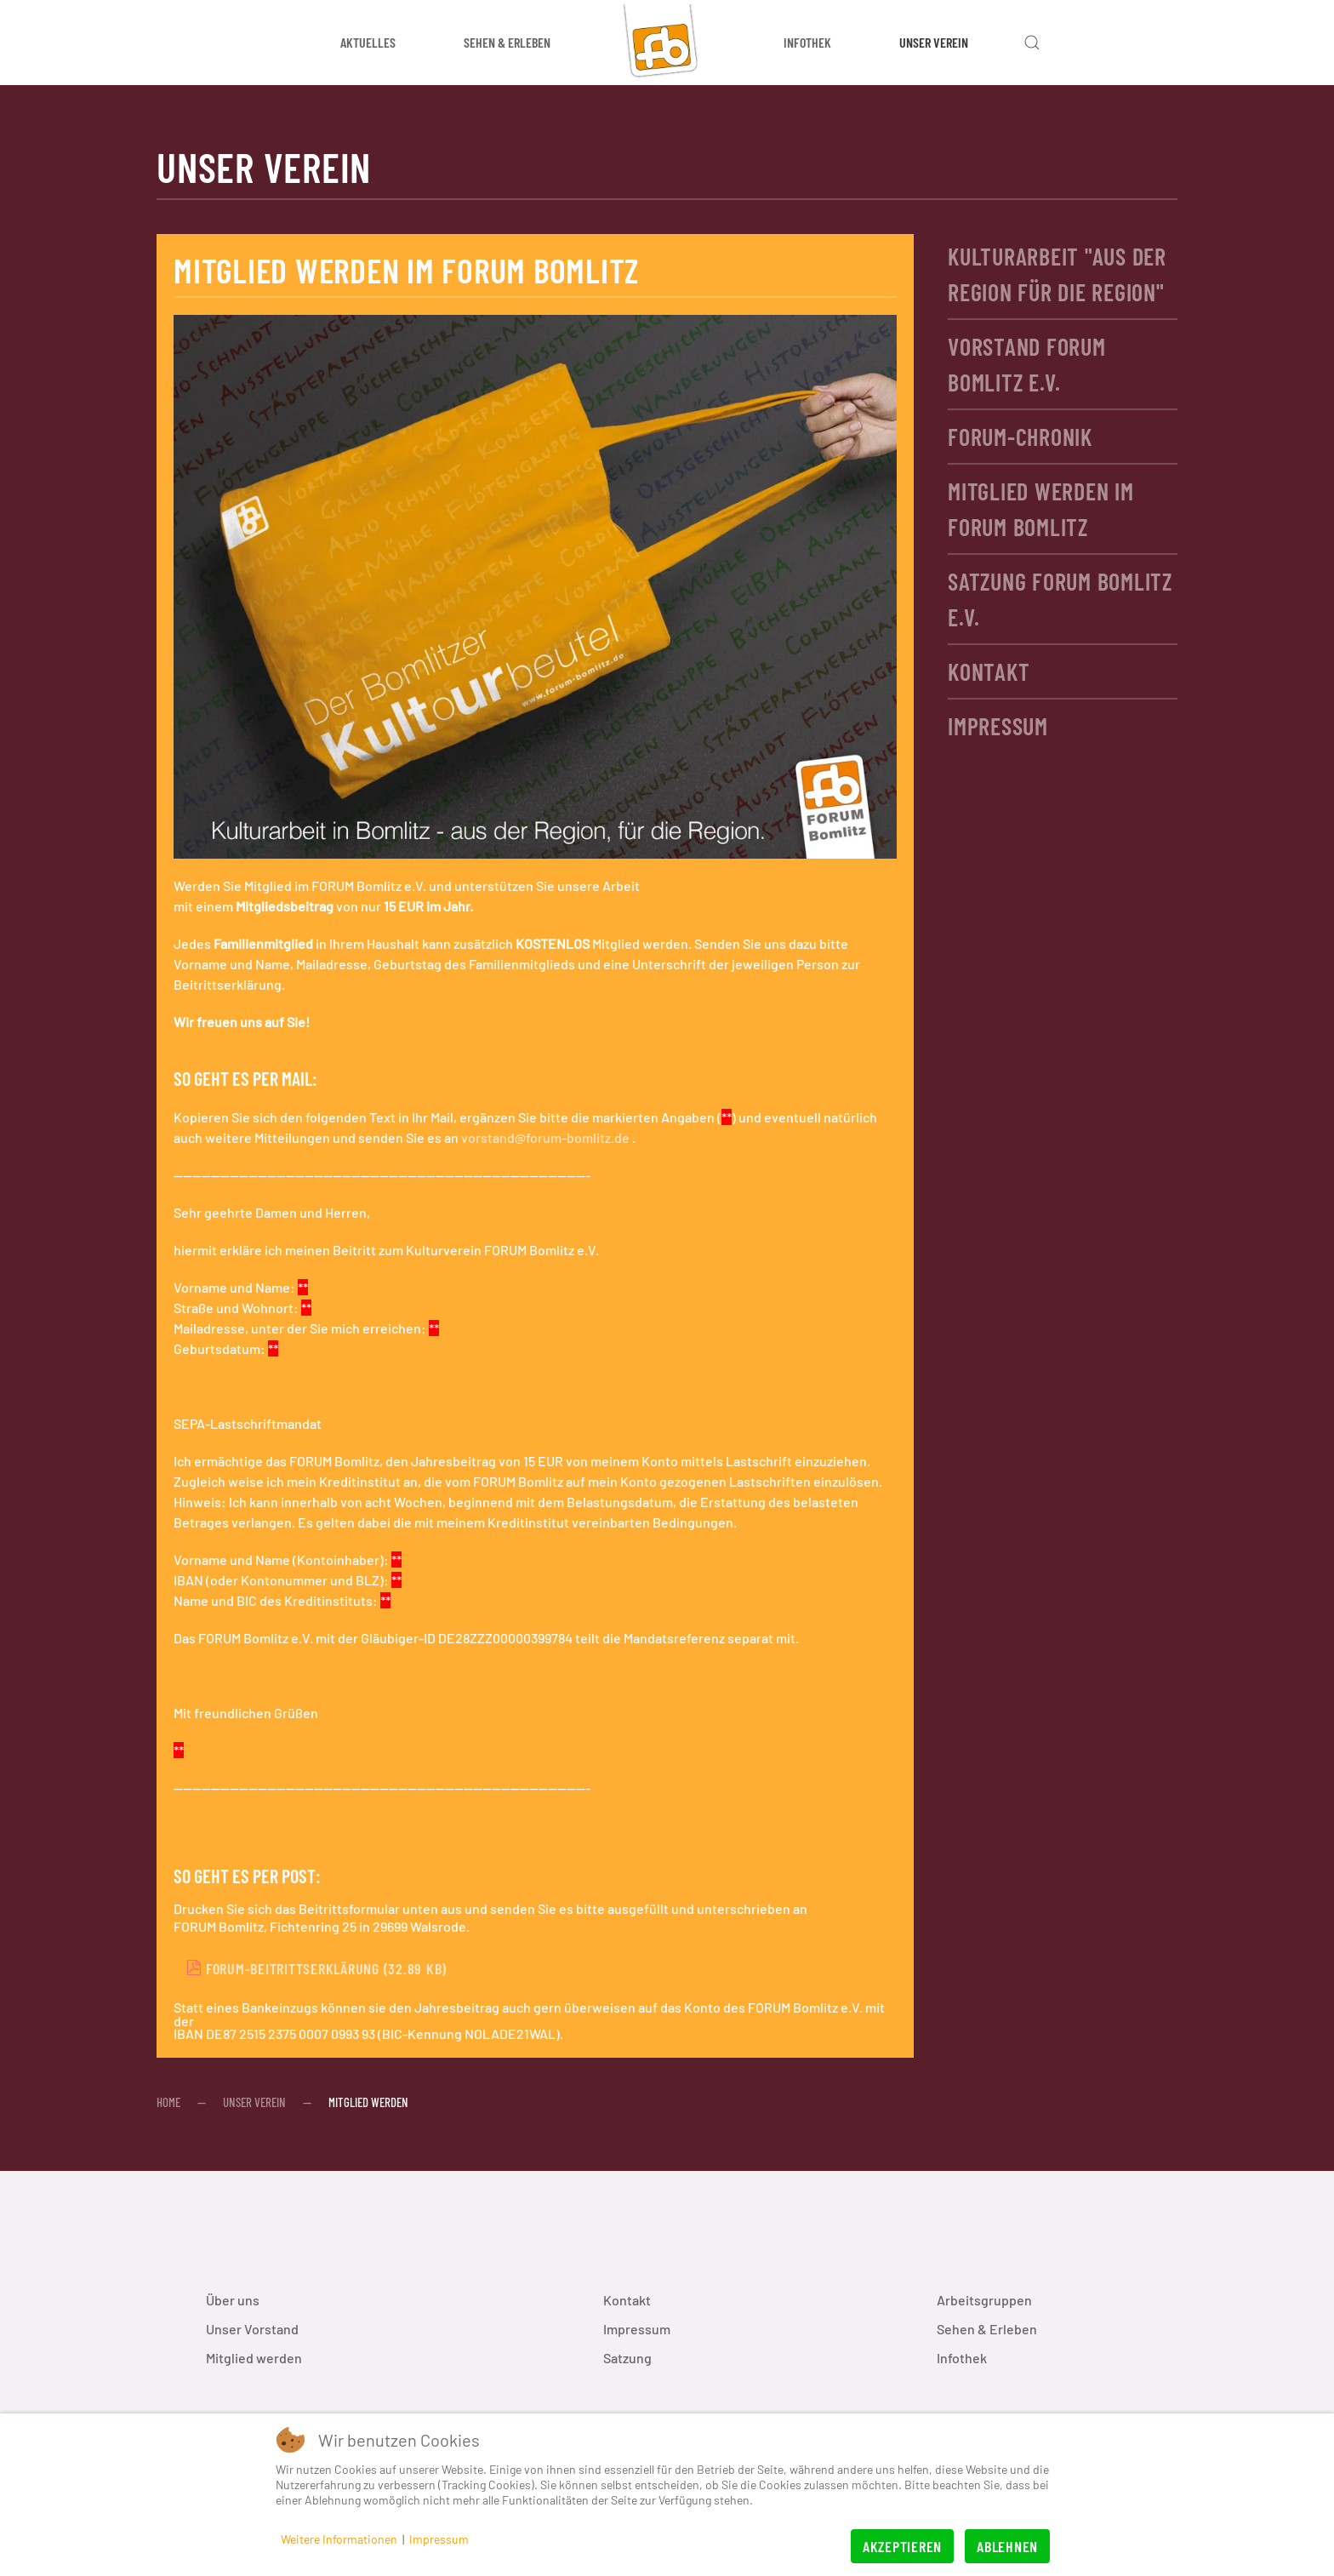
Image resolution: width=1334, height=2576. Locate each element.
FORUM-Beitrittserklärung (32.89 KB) (316, 1968)
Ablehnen (1007, 2546)
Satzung (627, 2358)
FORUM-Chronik (1020, 436)
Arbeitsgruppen (984, 2300)
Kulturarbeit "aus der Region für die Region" (1057, 274)
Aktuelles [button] (368, 42)
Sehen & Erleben (987, 2329)
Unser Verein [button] (933, 42)
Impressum (998, 725)
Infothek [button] (807, 42)
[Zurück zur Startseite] (667, 42)
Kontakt (988, 671)
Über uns (232, 2300)
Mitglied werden (254, 2358)
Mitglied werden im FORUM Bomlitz (1041, 509)
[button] (1031, 42)
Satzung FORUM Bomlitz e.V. (1060, 599)
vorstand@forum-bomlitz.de (545, 1137)
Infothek (962, 2358)
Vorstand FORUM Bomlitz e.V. (1027, 364)
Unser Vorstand (252, 2329)
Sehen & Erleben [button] (507, 42)
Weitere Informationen (339, 2539)
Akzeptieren (902, 2546)
